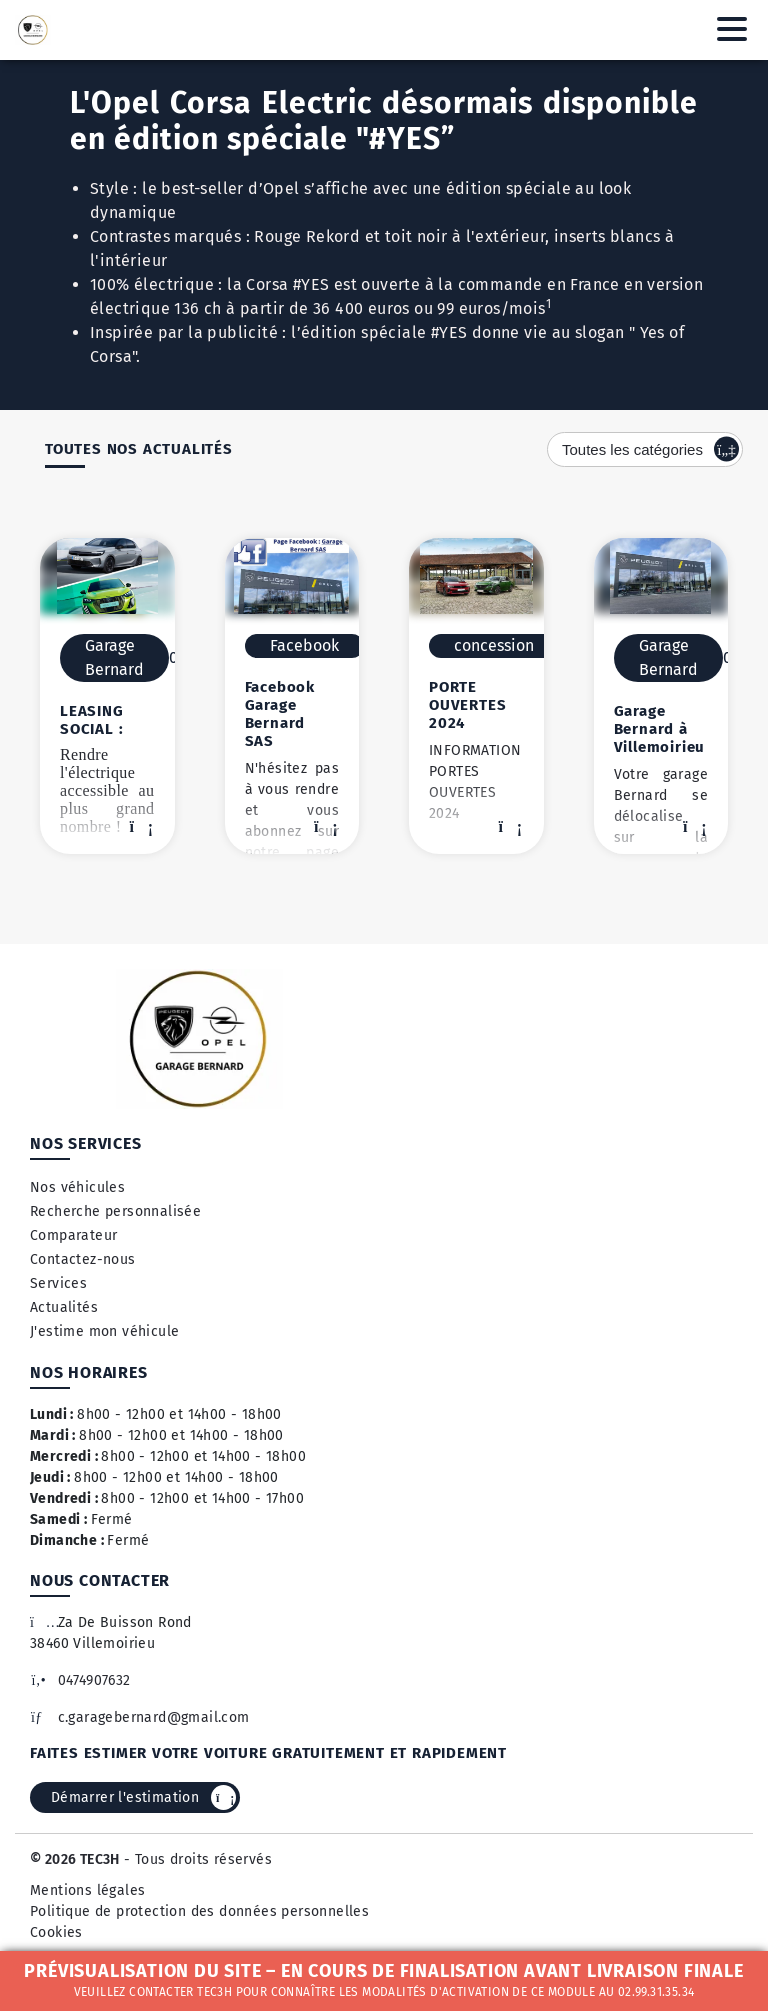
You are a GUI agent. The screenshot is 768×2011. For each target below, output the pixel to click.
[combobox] (645, 449)
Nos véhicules (77, 1187)
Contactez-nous (83, 1259)
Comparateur (73, 1235)
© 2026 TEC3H (75, 1859)
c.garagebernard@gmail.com (140, 1717)
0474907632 (80, 1680)
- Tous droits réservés (196, 1859)
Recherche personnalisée (115, 1211)
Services (58, 1283)
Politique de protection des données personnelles (199, 1911)
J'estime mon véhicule (104, 1331)
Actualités (64, 1307)
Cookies (56, 1932)
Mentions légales (87, 1890)
